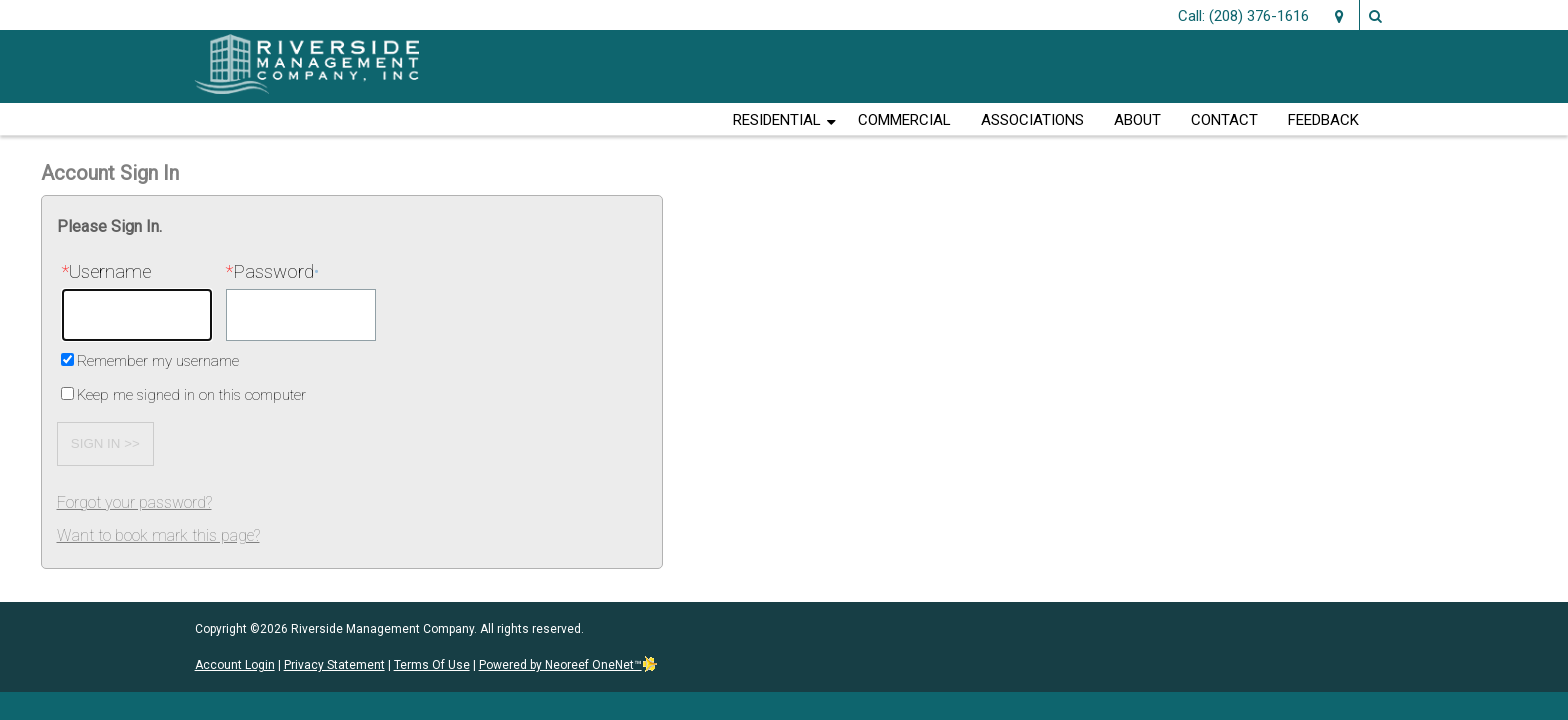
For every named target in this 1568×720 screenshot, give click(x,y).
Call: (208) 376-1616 (1243, 16)
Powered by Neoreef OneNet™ (568, 665)
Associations (1032, 120)
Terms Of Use (432, 665)
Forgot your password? (134, 502)
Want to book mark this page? (158, 535)
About (1137, 120)
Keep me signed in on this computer (191, 395)
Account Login (235, 665)
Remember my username (158, 361)
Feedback (1323, 120)
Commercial (904, 120)
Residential (777, 120)
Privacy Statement (334, 665)
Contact (1224, 120)
